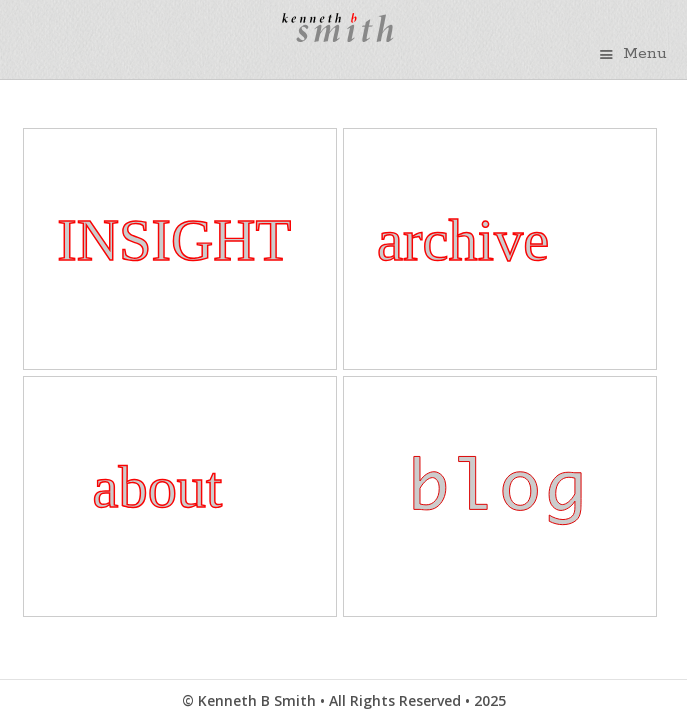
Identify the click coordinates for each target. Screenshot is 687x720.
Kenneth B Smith (332, 46)
